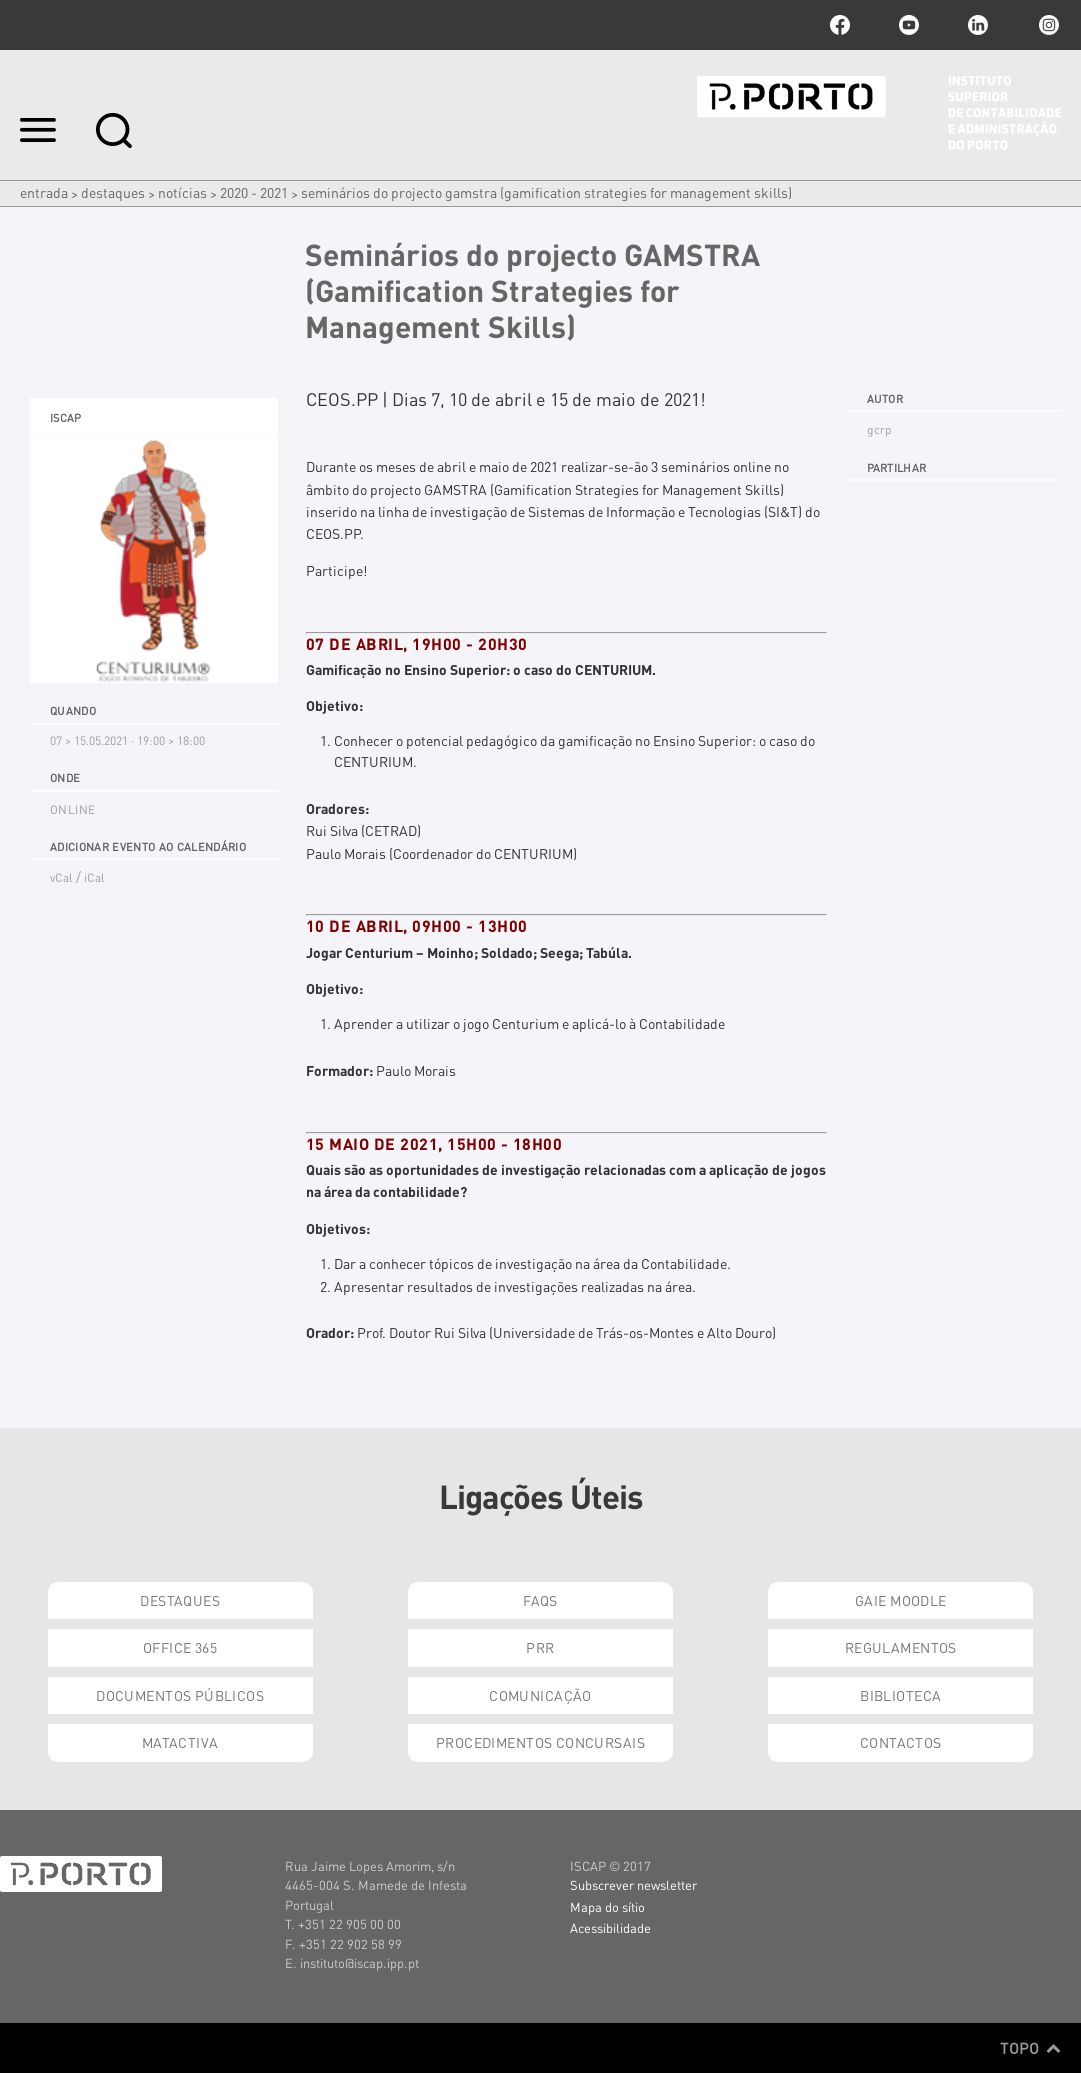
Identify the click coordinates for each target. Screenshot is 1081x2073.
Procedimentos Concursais (540, 1742)
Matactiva (180, 1742)
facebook (840, 25)
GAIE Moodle (901, 1600)
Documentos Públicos (180, 1695)
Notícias (182, 192)
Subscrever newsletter (633, 1884)
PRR (540, 1647)
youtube (909, 25)
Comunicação (540, 1695)
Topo (1030, 2048)
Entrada (44, 192)
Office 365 (180, 1647)
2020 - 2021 (254, 192)
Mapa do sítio (607, 1906)
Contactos (901, 1742)
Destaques (113, 192)
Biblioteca (900, 1695)
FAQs (540, 1600)
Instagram (1047, 25)
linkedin (978, 25)
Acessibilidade (610, 1927)
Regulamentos (901, 1647)
